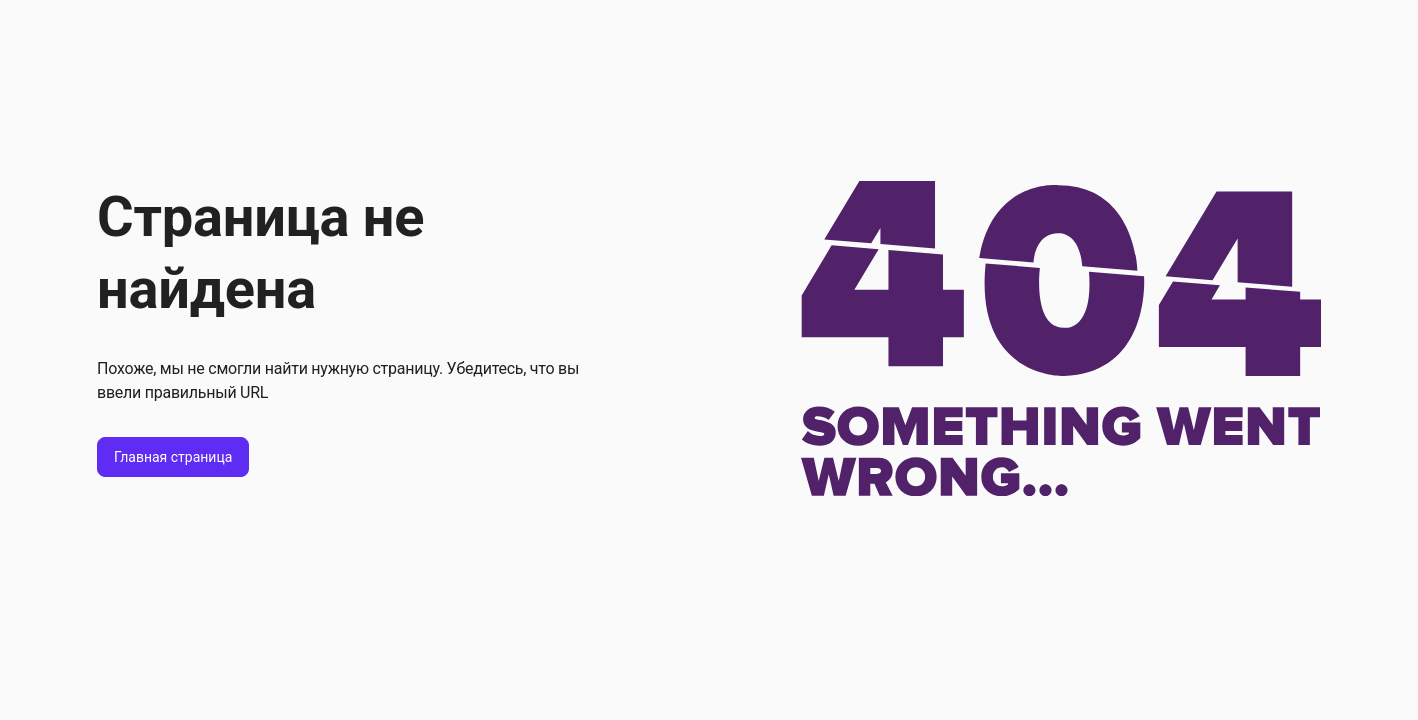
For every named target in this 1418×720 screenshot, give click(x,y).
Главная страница (173, 457)
